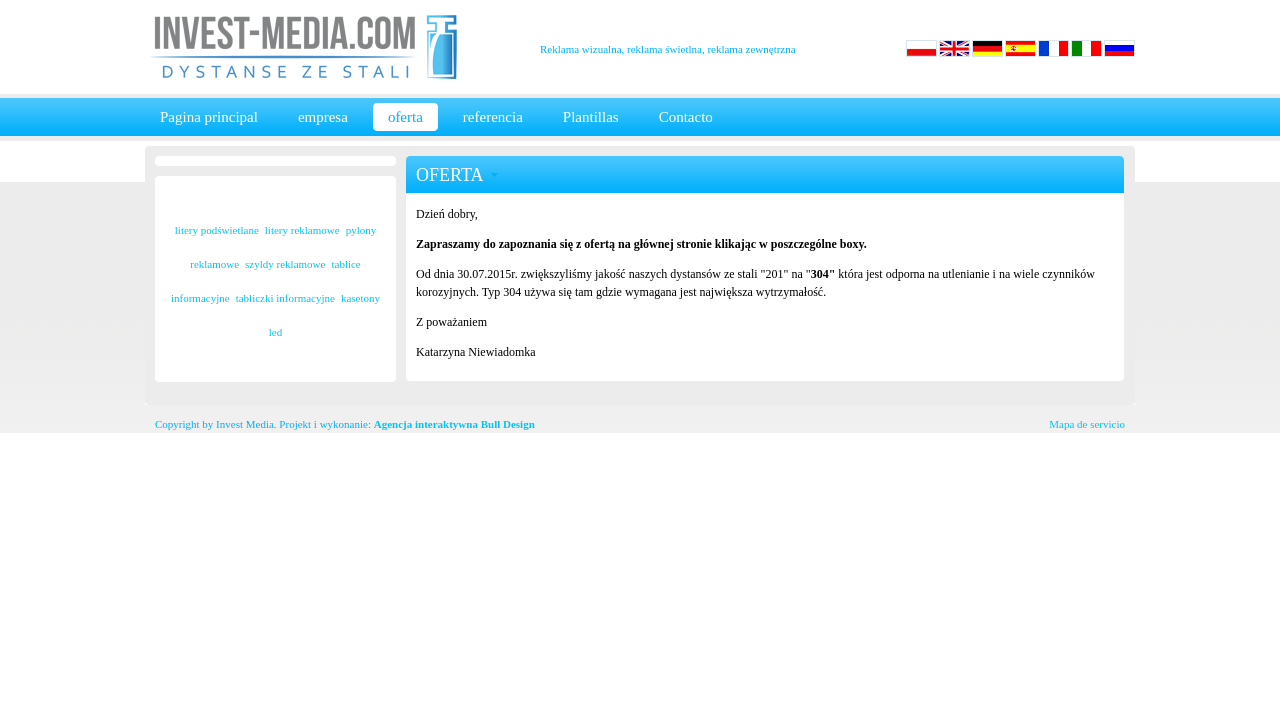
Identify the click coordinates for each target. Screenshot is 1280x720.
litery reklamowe (302, 230)
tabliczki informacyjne (285, 298)
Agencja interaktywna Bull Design (454, 424)
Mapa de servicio (1087, 424)
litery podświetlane (217, 230)
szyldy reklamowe (285, 264)
